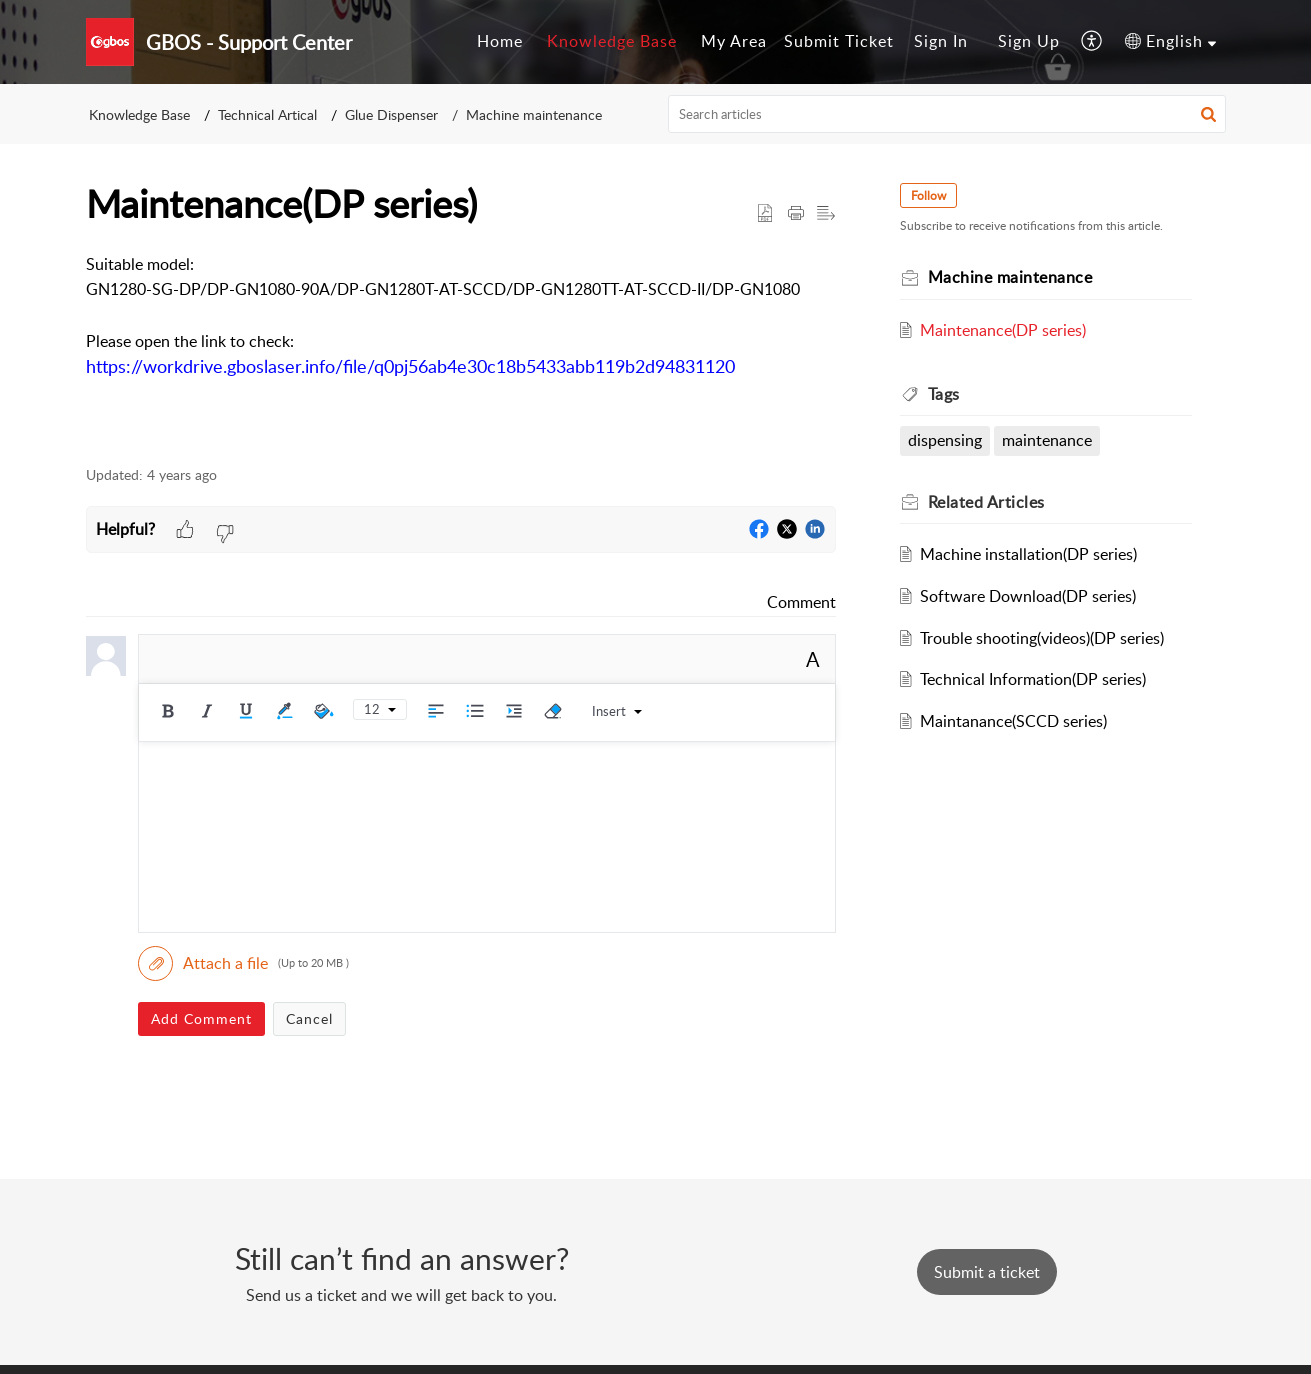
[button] (1092, 42)
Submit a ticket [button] (987, 1272)
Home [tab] (500, 41)
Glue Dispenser (391, 114)
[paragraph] (461, 329)
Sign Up (1029, 41)
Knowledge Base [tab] (612, 41)
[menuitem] (941, 42)
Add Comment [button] (201, 1018)
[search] (947, 114)
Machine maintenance (534, 114)
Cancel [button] (309, 1018)
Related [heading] (986, 502)
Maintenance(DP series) (1003, 330)
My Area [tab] (734, 41)
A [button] (813, 659)
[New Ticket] (987, 1272)
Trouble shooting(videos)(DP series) (1042, 638)
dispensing (945, 440)
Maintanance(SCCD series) (1013, 721)
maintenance (1047, 440)
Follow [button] (928, 195)
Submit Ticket (839, 41)
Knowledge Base (139, 114)
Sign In (941, 41)
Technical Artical (267, 114)
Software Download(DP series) (1028, 596)
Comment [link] (801, 602)
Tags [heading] (944, 394)
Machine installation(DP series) (1028, 554)
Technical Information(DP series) (1033, 679)
